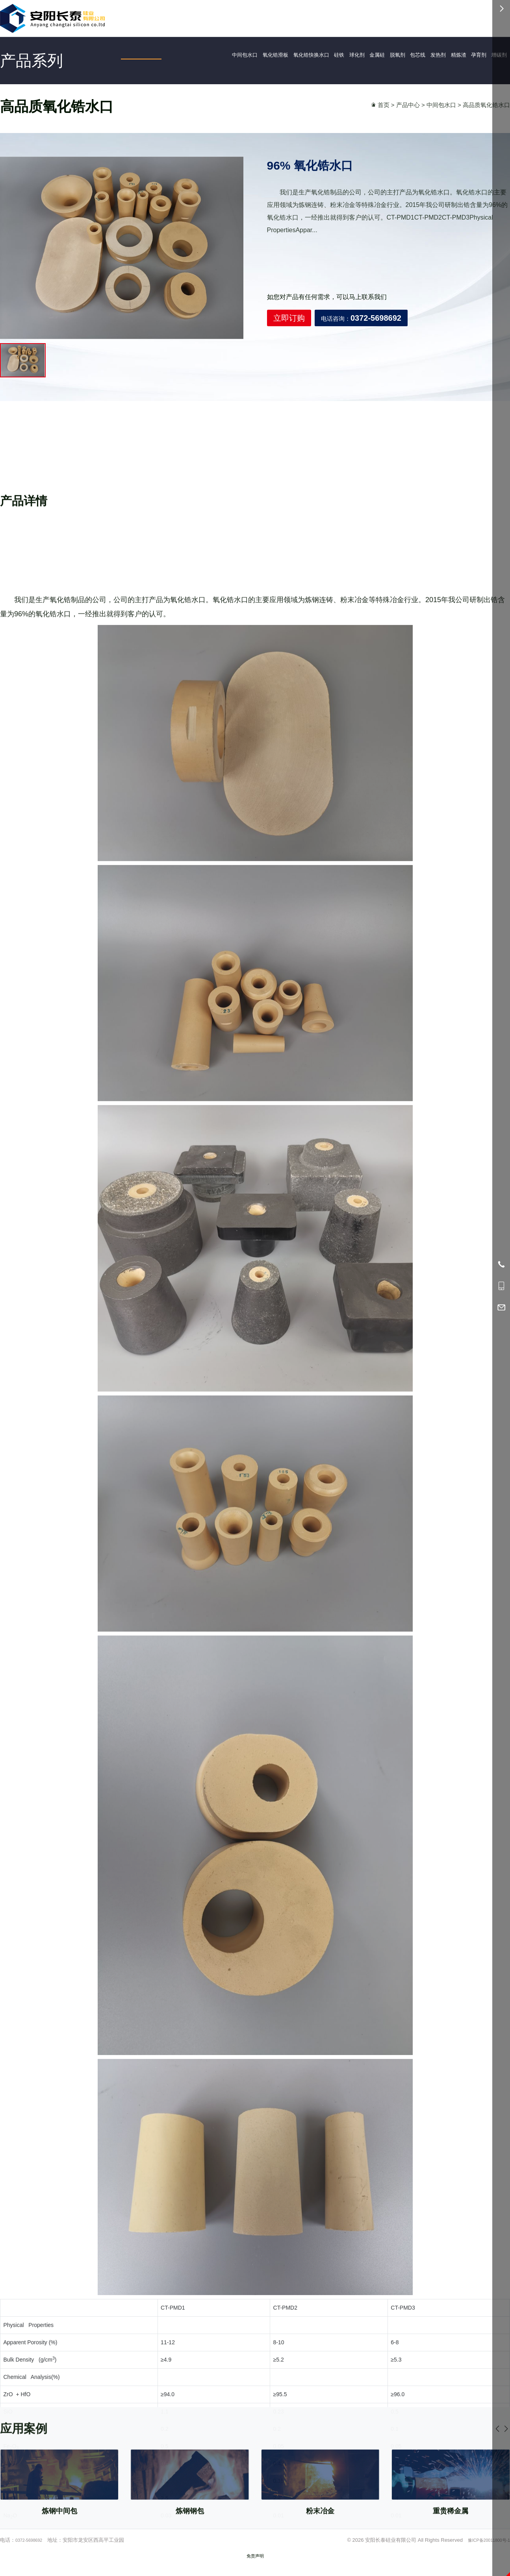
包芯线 (423, 56)
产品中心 (408, 112)
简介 (319, 16)
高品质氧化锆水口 (486, 112)
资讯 (341, 16)
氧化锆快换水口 (293, 56)
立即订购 (289, 351)
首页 (251, 16)
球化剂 (348, 56)
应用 (296, 16)
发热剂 (447, 56)
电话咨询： (361, 351)
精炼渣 (472, 56)
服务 (363, 16)
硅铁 (327, 56)
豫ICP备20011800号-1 (484, 2548)
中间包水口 (212, 56)
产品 (273, 16)
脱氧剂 (398, 56)
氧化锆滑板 (250, 56)
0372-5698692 (412, 17)
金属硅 (373, 56)
